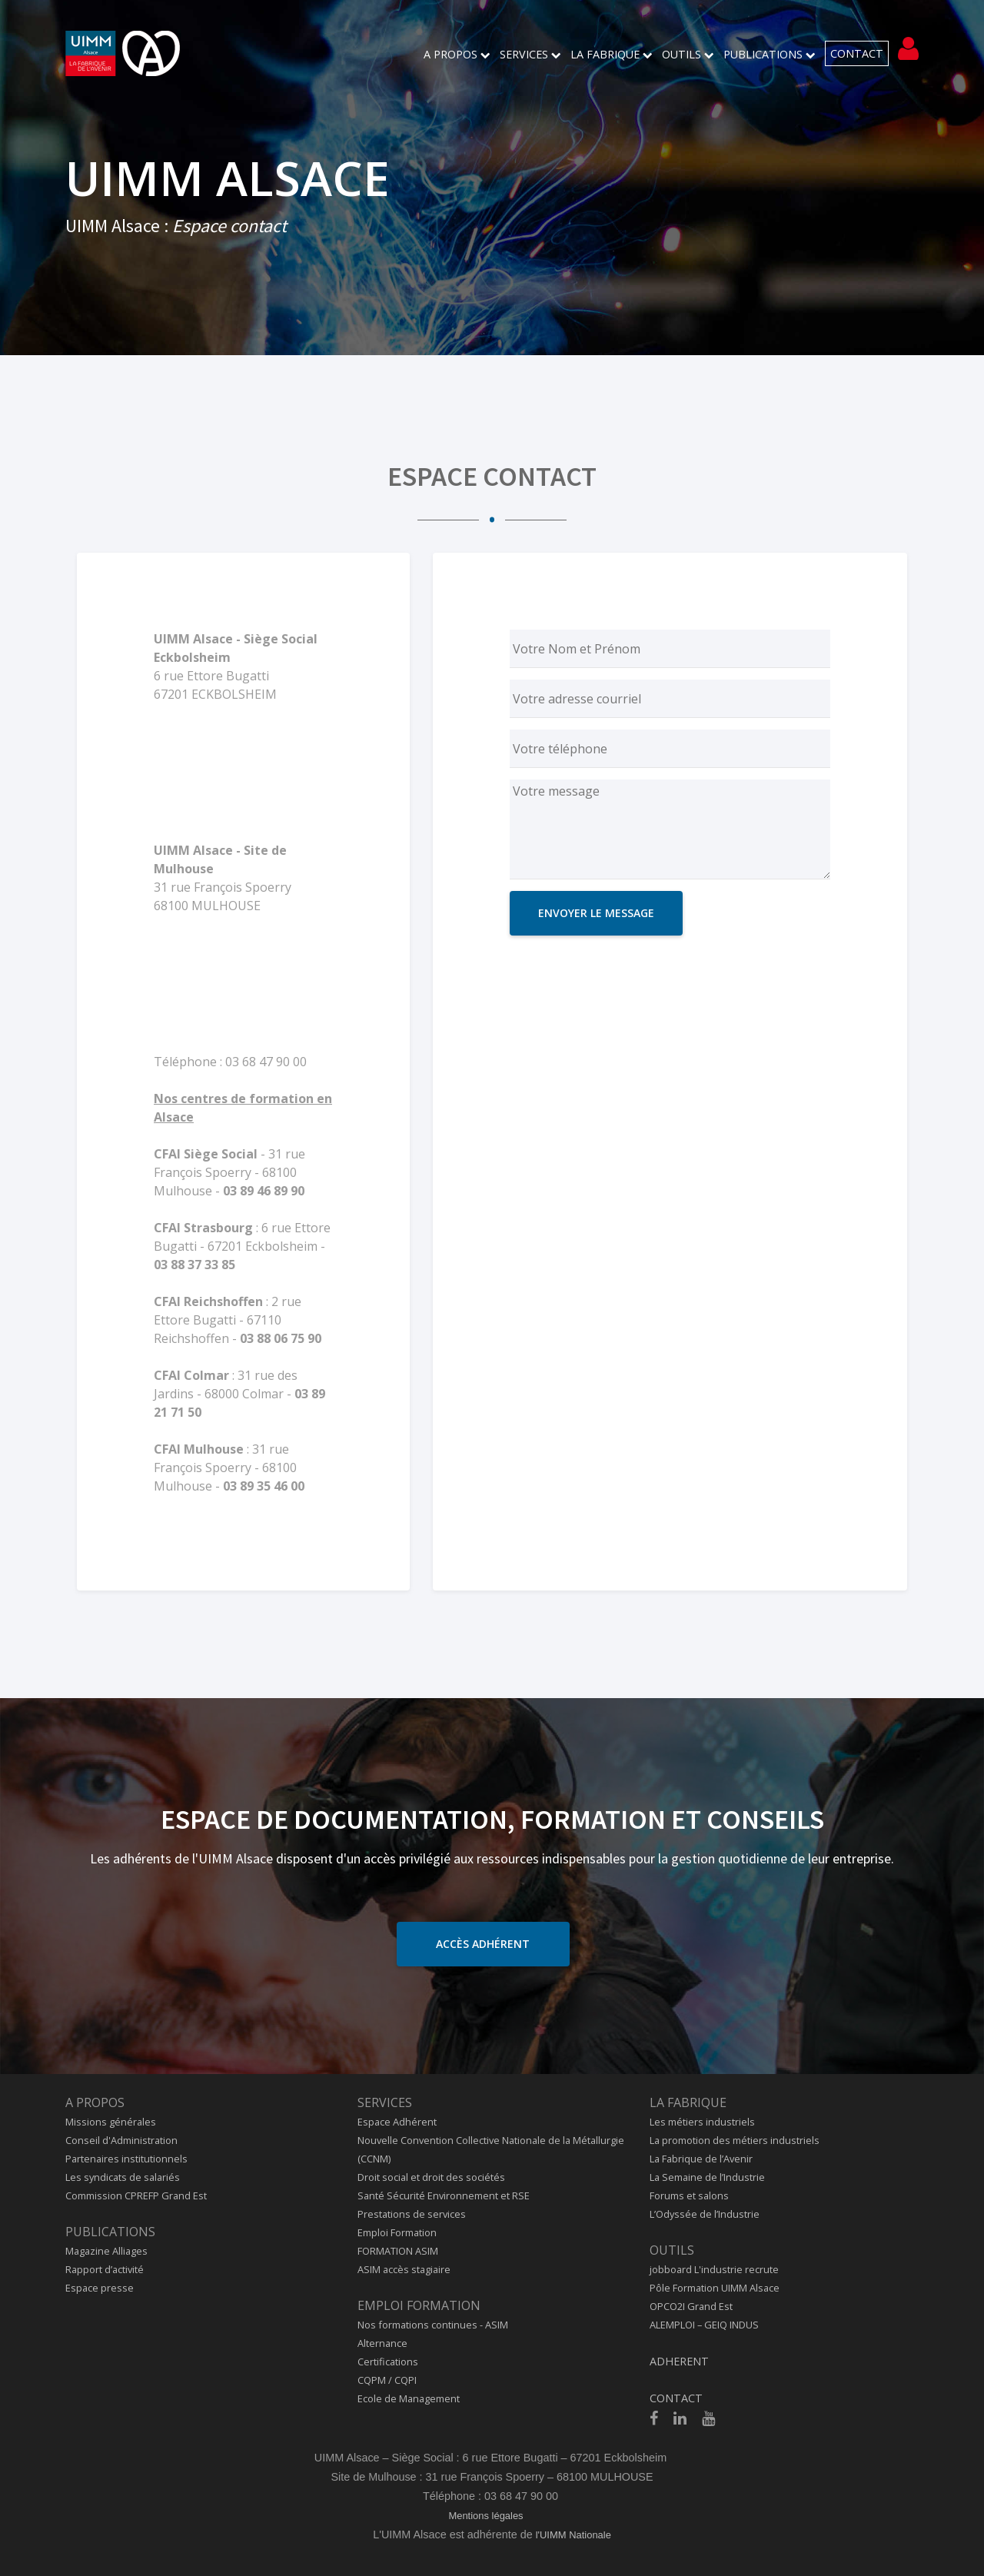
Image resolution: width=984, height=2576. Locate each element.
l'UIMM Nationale (573, 2535)
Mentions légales (485, 2515)
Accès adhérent (483, 1943)
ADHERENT (679, 2361)
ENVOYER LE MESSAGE (596, 913)
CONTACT (856, 53)
